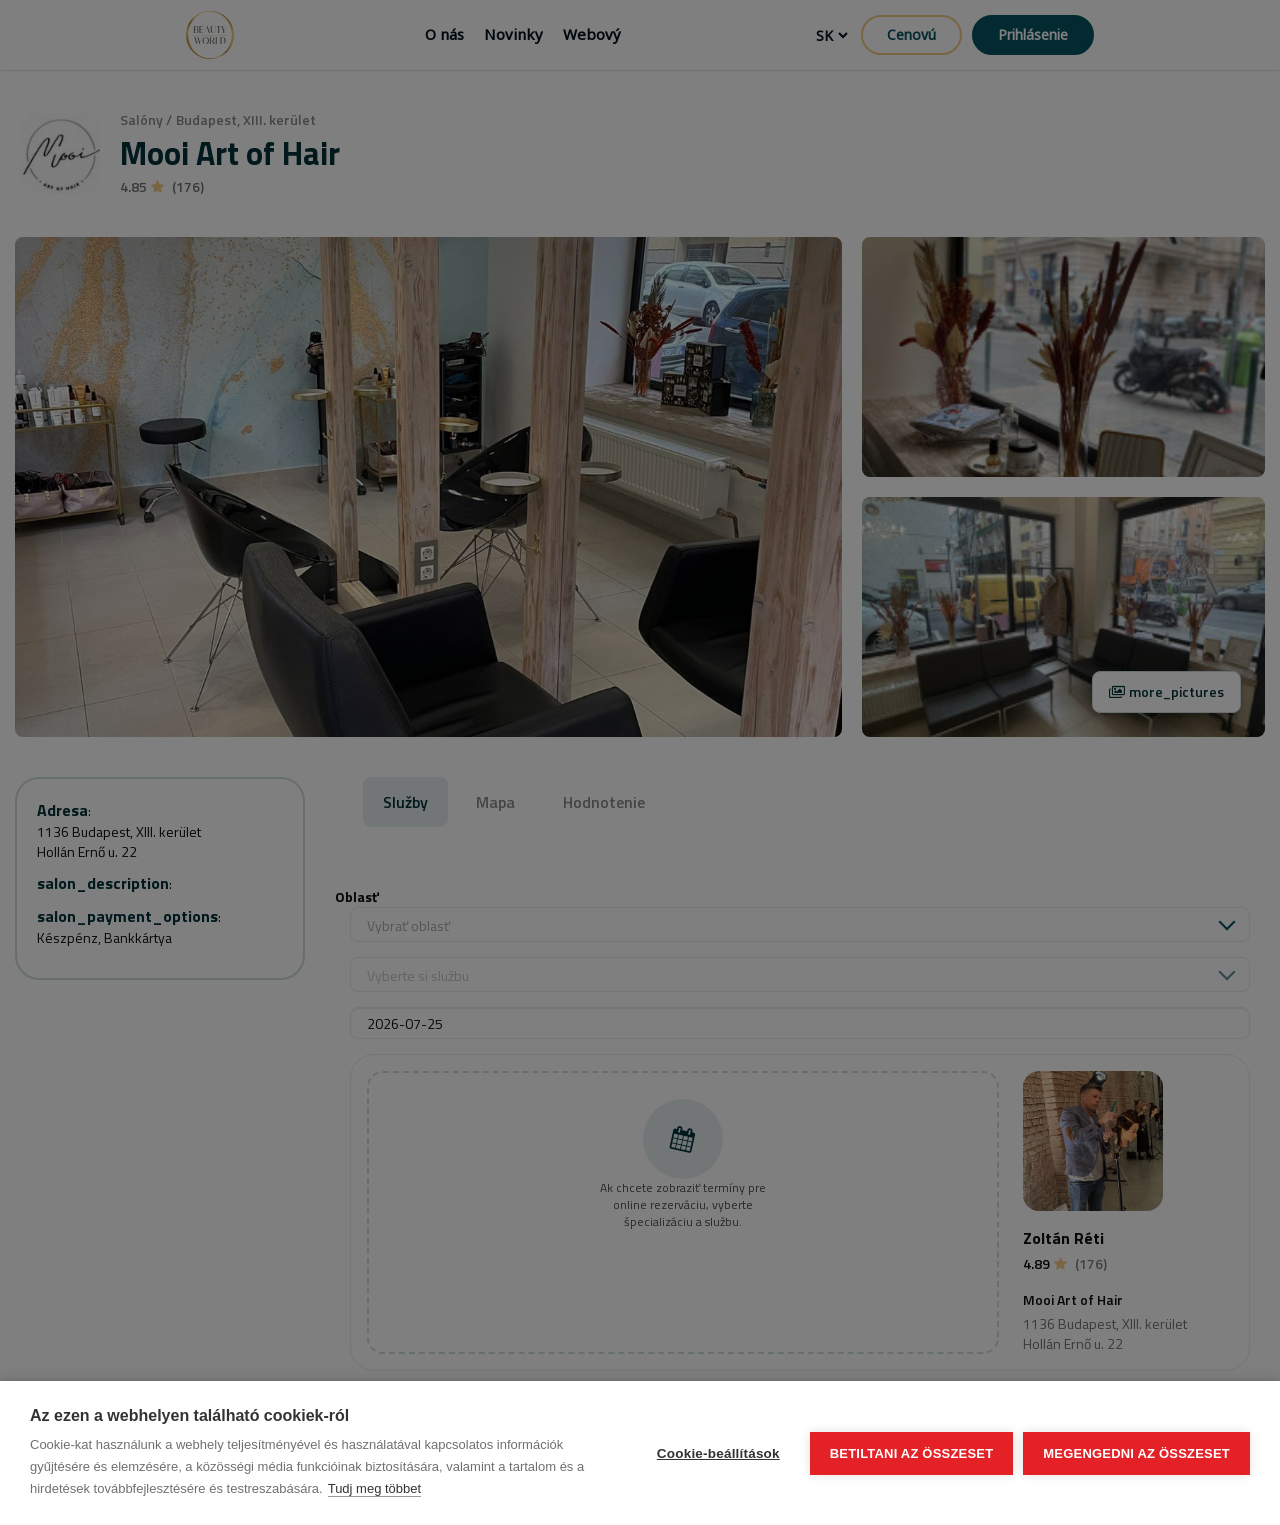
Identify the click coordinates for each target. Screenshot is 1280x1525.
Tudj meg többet (374, 1488)
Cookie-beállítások (718, 1453)
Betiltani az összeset (912, 1453)
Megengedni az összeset (1136, 1453)
